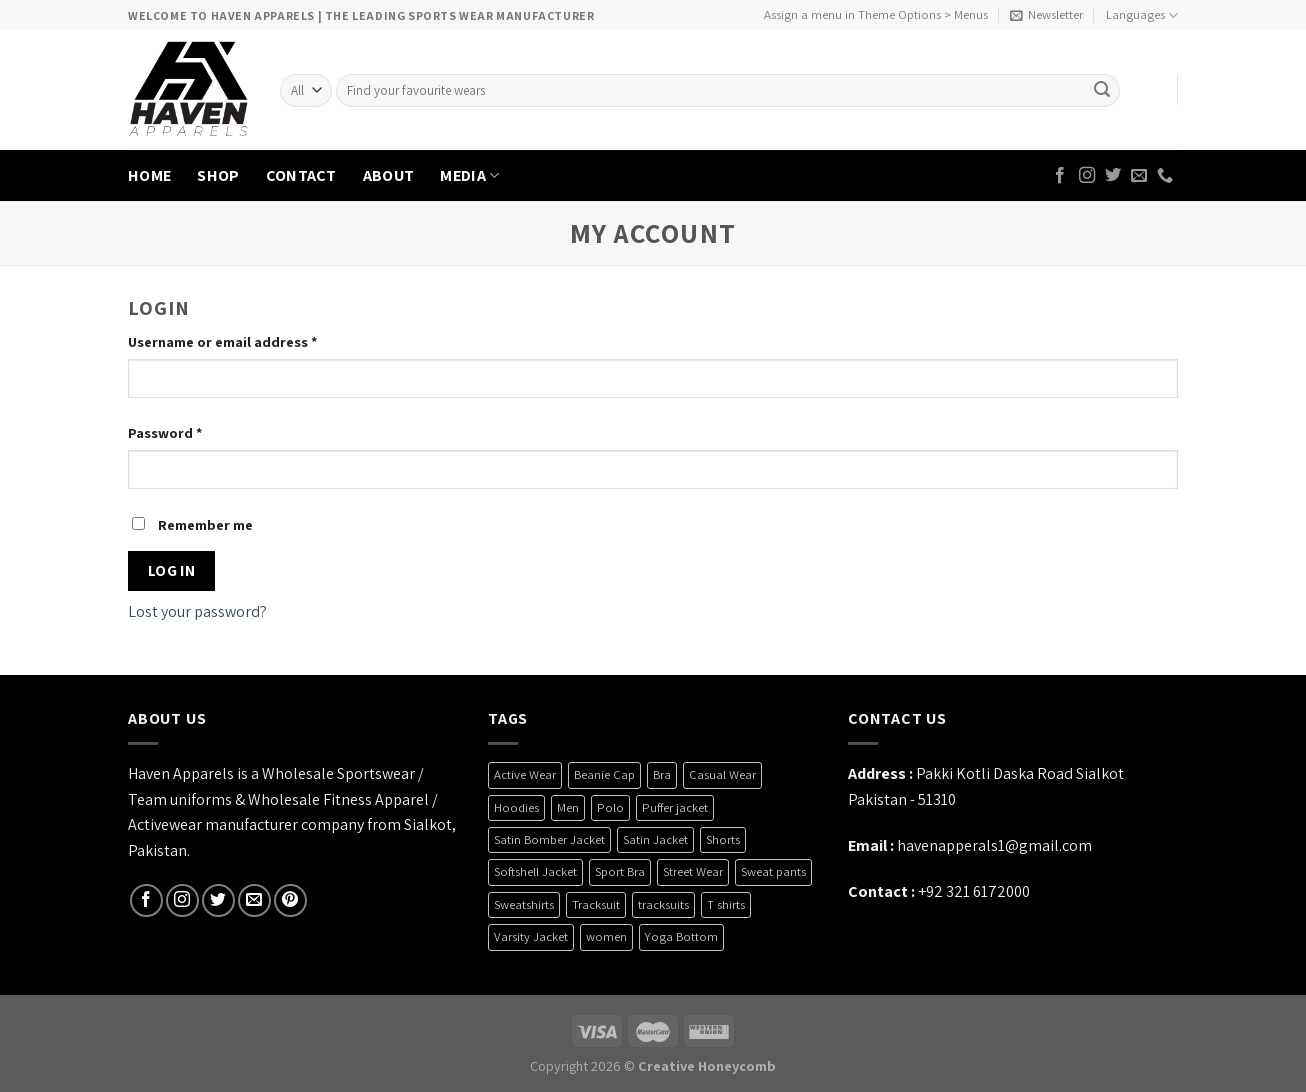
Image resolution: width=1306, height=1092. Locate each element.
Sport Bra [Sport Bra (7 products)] (620, 871)
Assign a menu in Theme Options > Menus (876, 14)
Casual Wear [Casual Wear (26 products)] (722, 774)
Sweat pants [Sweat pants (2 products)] (773, 871)
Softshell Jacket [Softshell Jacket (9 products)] (535, 871)
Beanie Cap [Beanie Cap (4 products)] (604, 774)
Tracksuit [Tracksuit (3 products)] (596, 904)
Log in (172, 570)
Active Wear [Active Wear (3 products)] (525, 774)
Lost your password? (197, 611)
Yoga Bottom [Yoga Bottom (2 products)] (681, 936)
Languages (1142, 15)
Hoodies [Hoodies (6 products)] (516, 807)
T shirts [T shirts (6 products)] (726, 904)
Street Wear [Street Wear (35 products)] (693, 871)
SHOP (218, 175)
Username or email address (222, 341)
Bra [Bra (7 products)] (662, 774)
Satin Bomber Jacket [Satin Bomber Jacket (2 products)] (549, 839)
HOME (149, 175)
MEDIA (469, 175)
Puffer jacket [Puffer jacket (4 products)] (675, 807)
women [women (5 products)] (606, 936)
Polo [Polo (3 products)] (610, 807)
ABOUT (389, 175)
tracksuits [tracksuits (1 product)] (663, 904)
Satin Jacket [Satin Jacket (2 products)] (655, 839)
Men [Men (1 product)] (568, 807)
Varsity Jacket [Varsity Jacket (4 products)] (531, 936)
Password (165, 432)
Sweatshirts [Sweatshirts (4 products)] (524, 904)
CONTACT (301, 175)
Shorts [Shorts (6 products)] (723, 839)
